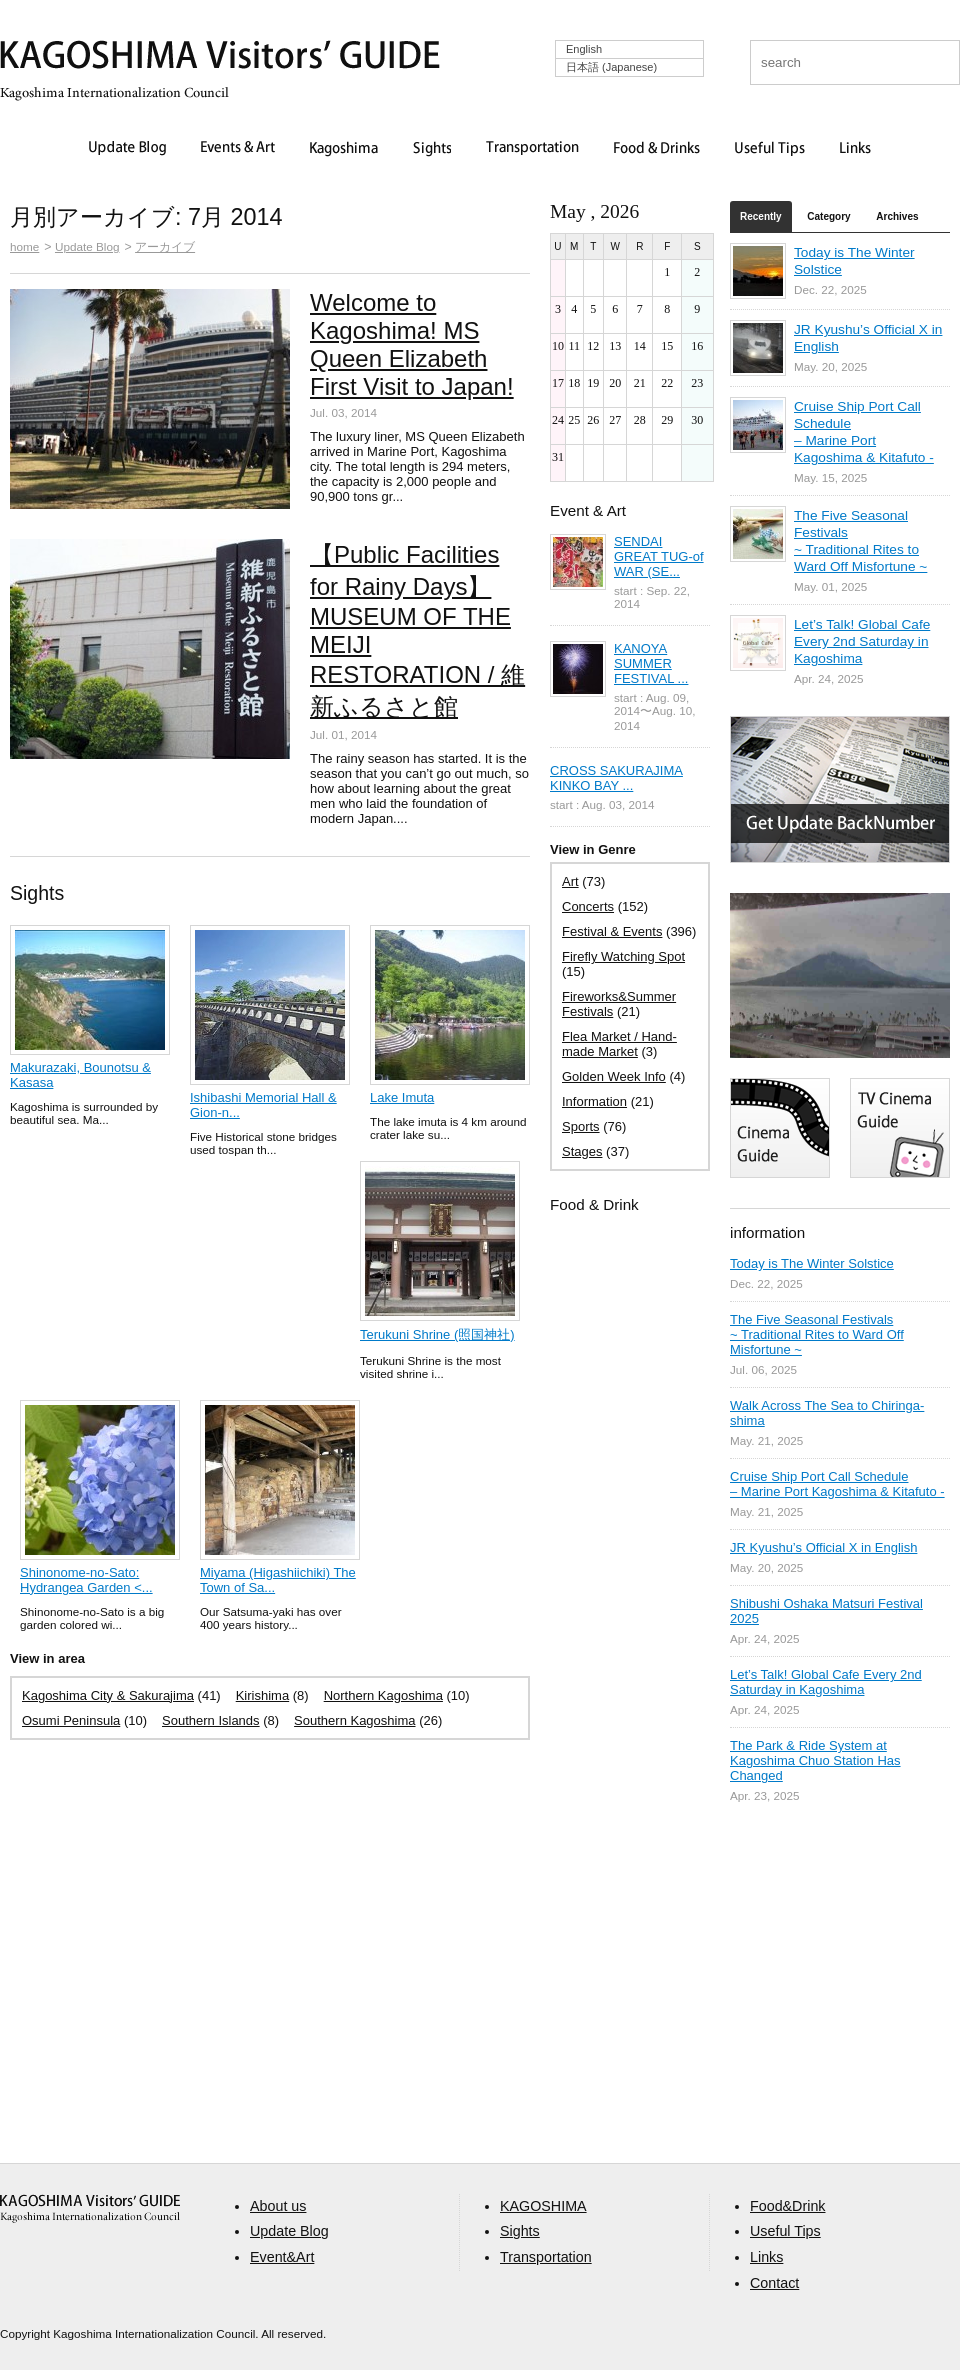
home (24, 246)
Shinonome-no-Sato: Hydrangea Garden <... (86, 1580)
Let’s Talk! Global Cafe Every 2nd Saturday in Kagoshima (862, 641)
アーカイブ (165, 246)
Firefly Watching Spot (623, 956)
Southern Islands (211, 1720)
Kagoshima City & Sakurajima (108, 1695)
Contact (774, 2283)
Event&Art (282, 2257)
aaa (90, 2208)
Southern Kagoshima (354, 1720)
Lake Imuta (402, 1097)
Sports (581, 1126)
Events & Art (238, 149)
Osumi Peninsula (71, 1720)
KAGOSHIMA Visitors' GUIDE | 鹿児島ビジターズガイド (220, 58)
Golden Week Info (614, 1076)
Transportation (532, 149)
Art (570, 881)
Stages (582, 1151)
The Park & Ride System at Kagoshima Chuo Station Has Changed (815, 1760)
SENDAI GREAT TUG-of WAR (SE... (659, 556)
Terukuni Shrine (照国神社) (437, 1334)
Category (828, 216)
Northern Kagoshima (383, 1695)
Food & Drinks (657, 149)
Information (594, 1101)
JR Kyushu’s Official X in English (823, 1547)
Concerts (588, 906)
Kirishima (262, 1695)
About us (278, 2206)
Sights (432, 149)
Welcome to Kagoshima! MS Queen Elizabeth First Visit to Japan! (412, 344)
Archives (897, 216)
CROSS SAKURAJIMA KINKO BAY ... (616, 778)
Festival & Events (612, 931)
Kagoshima (344, 149)
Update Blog (127, 149)
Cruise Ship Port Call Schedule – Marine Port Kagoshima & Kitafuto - (837, 1484)
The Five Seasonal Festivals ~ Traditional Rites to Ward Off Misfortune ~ (817, 1334)
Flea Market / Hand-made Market (619, 1044)
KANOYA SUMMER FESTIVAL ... (651, 663)
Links (855, 149)
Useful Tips (770, 149)
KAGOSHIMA (543, 2206)
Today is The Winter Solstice (812, 1263)
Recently (761, 216)
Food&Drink (788, 2206)
